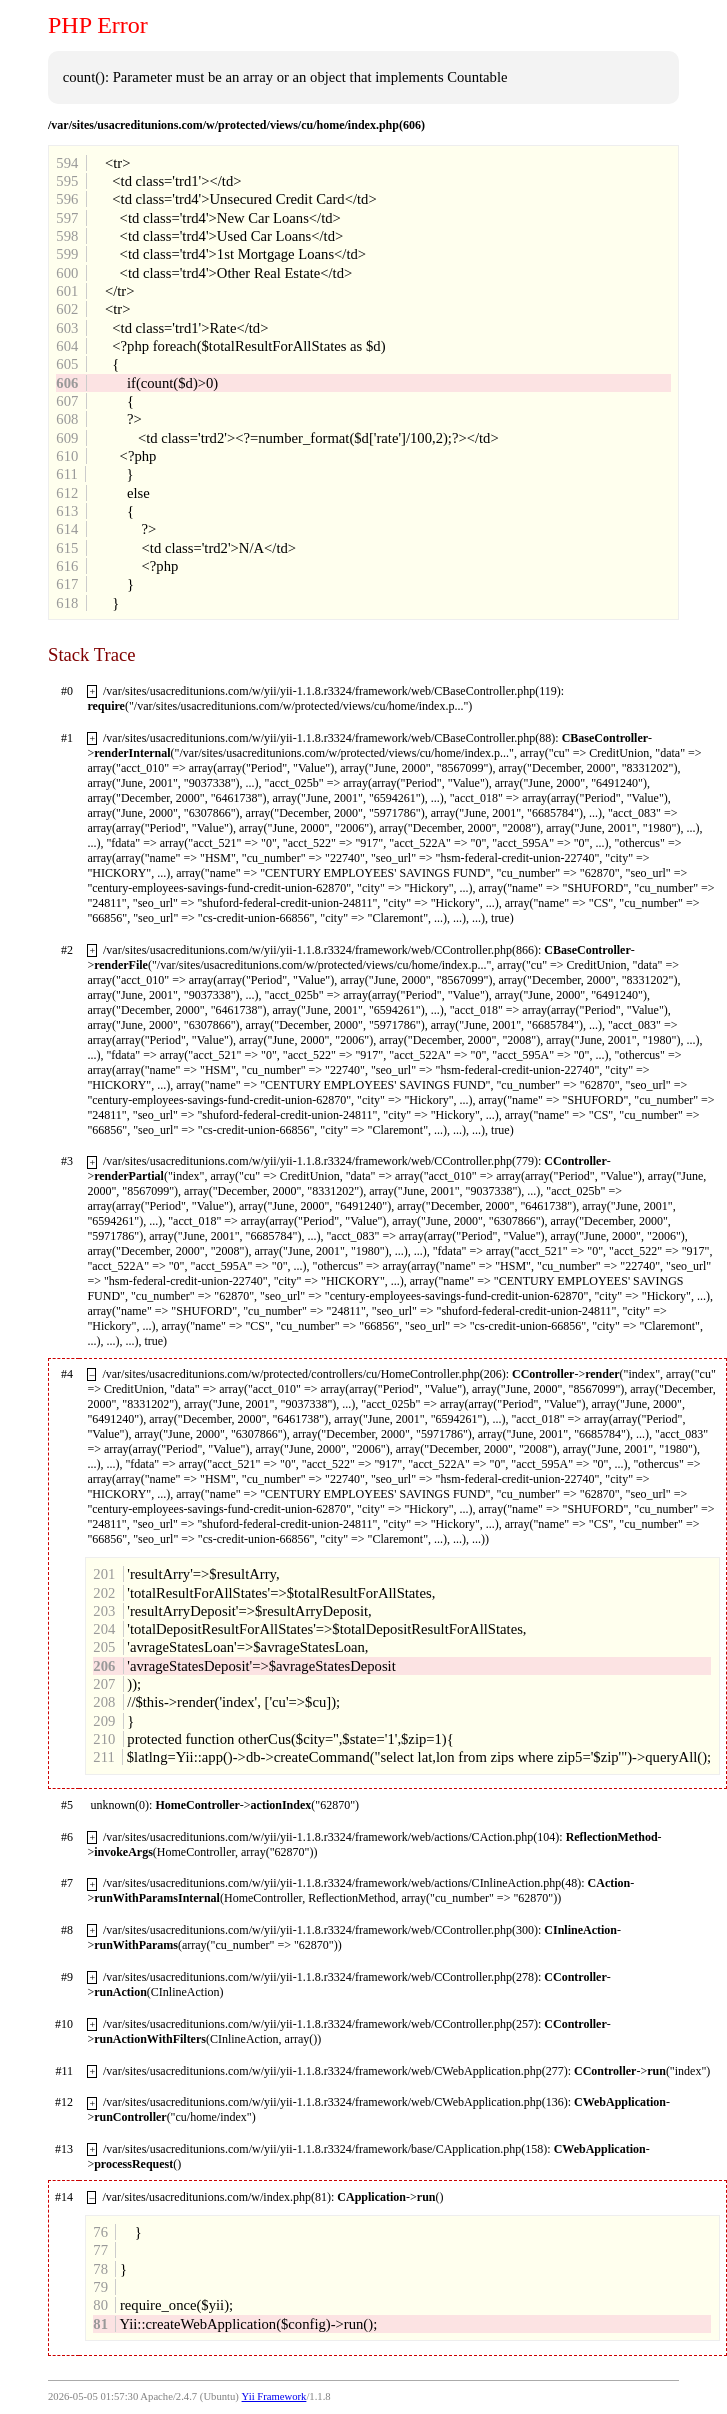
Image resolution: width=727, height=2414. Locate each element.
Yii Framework (274, 2396)
